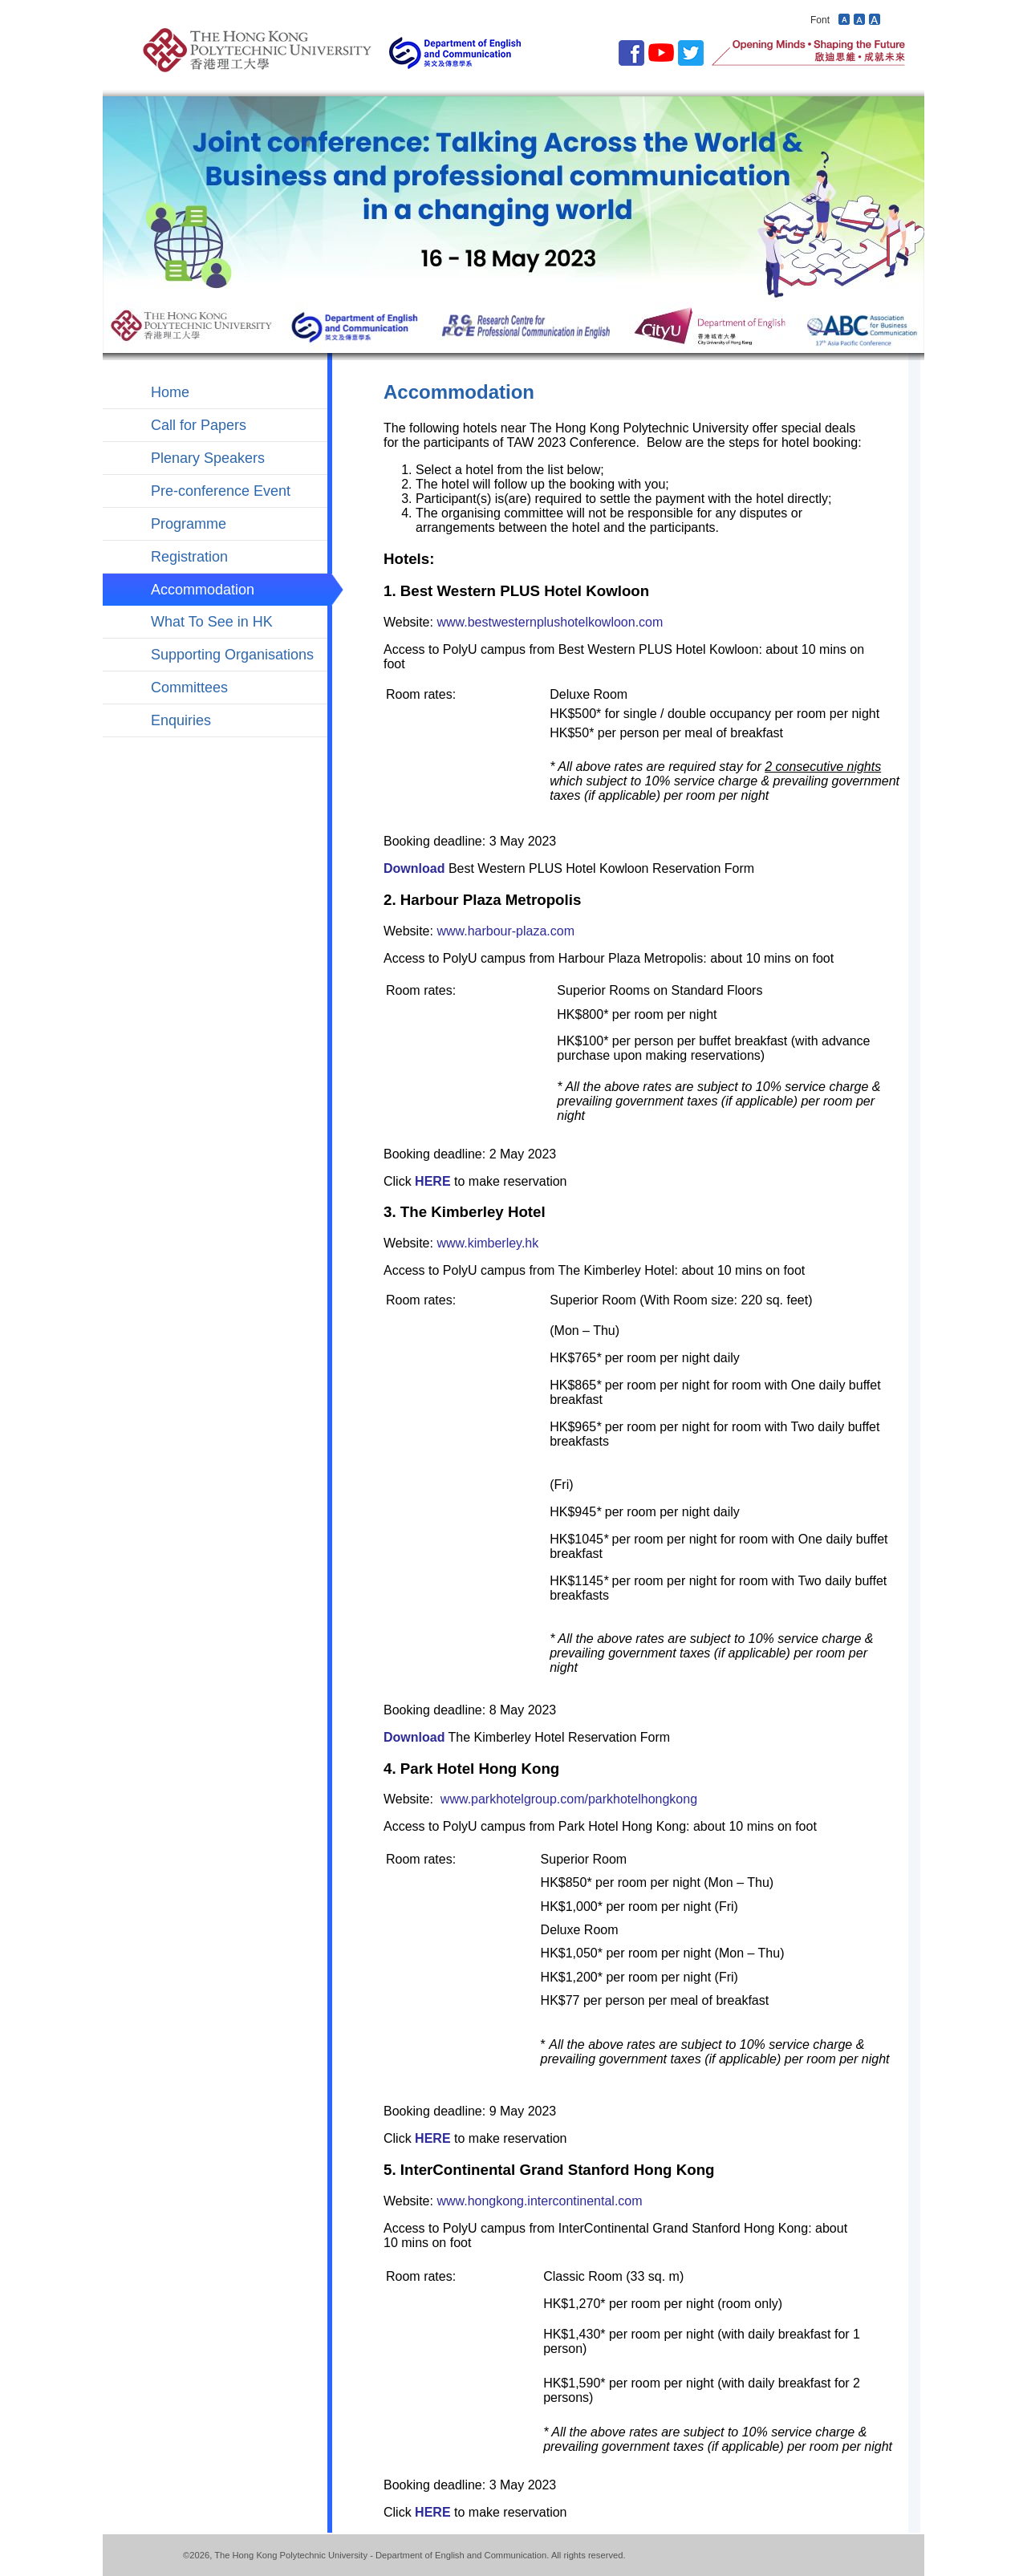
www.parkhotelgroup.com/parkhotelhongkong (568, 1799)
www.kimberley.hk (487, 1243)
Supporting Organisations (232, 655)
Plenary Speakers (208, 458)
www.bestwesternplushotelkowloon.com (549, 622)
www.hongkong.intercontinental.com (539, 2201)
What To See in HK (212, 622)
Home (170, 392)
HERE (432, 1181)
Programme (188, 524)
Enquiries (181, 720)
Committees (189, 687)
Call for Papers (198, 425)
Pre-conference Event (220, 491)
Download (414, 868)
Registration (189, 557)
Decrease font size (844, 19)
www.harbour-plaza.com (505, 931)
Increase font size (874, 19)
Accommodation (202, 590)
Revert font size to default (859, 19)
